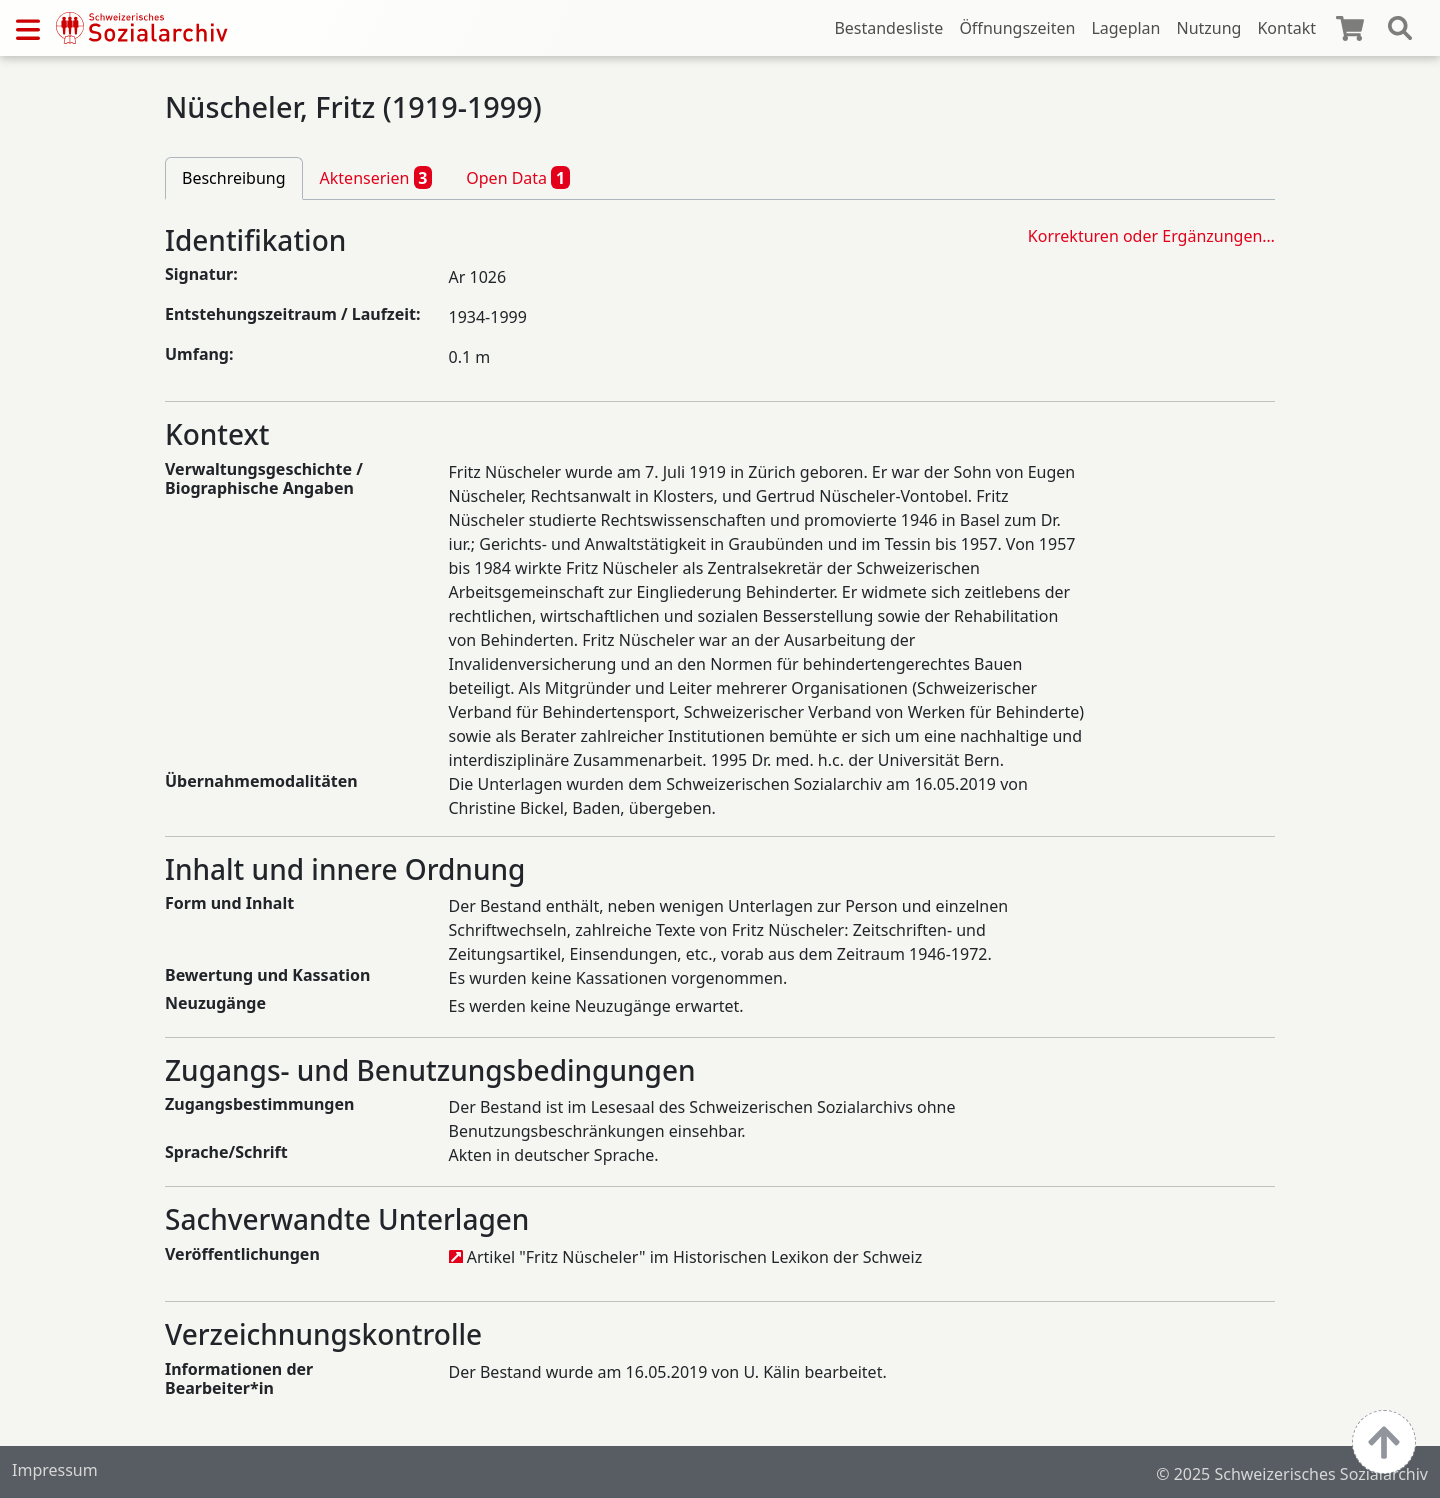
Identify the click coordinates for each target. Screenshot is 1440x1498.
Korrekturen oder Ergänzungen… (1151, 236)
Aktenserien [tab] (376, 177)
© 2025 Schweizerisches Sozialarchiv (1292, 1474)
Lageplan (1125, 28)
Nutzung (1208, 28)
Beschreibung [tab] (234, 178)
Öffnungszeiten (1017, 28)
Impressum (55, 1470)
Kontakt (1286, 28)
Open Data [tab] (518, 177)
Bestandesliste (888, 28)
